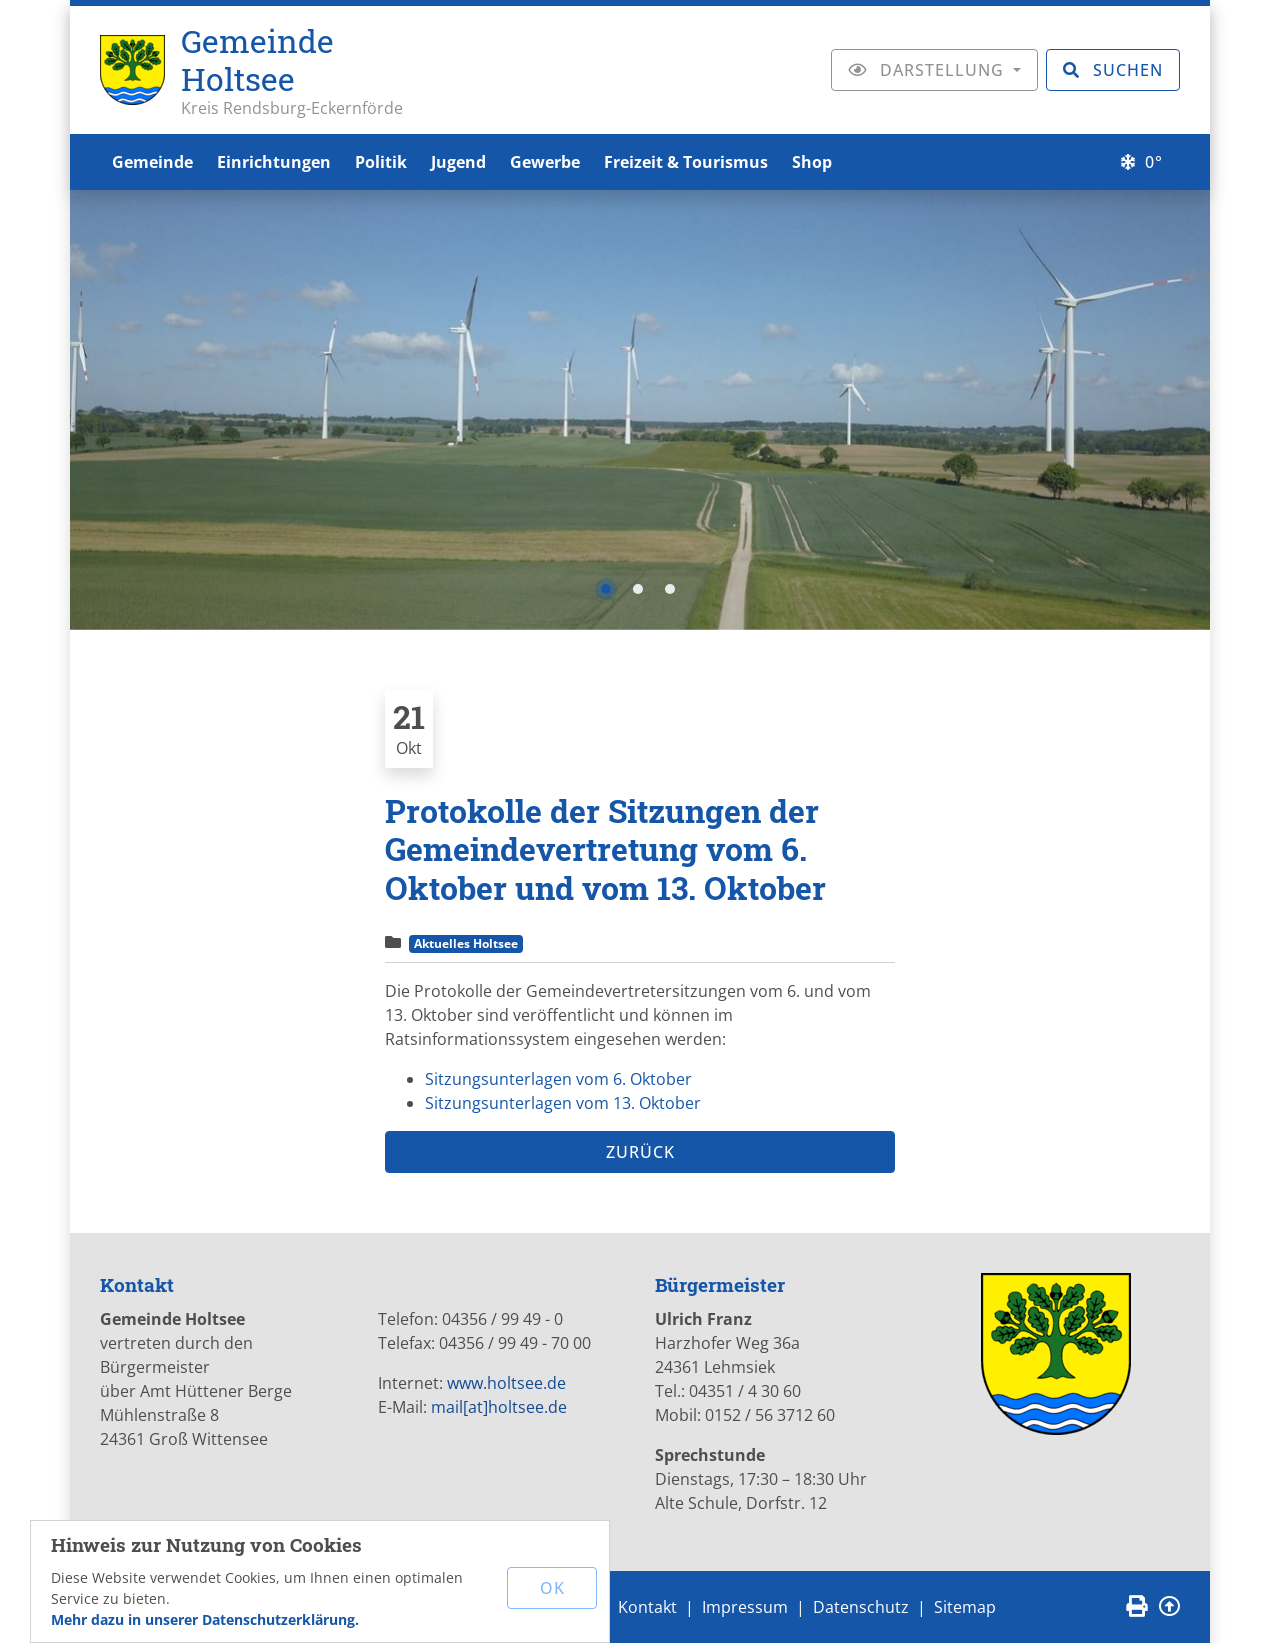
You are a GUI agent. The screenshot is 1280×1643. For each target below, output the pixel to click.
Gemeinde (152, 162)
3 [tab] (670, 589)
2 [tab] (638, 589)
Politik (381, 162)
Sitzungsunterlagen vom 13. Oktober (563, 1103)
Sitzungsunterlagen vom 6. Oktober (558, 1079)
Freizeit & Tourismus (686, 162)
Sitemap (965, 1607)
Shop (812, 162)
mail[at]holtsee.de (499, 1407)
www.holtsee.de (506, 1383)
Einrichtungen (274, 162)
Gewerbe (545, 162)
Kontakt (647, 1607)
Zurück (640, 1152)
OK (552, 1588)
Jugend (458, 162)
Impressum (745, 1607)
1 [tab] (606, 589)
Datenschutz (861, 1607)
